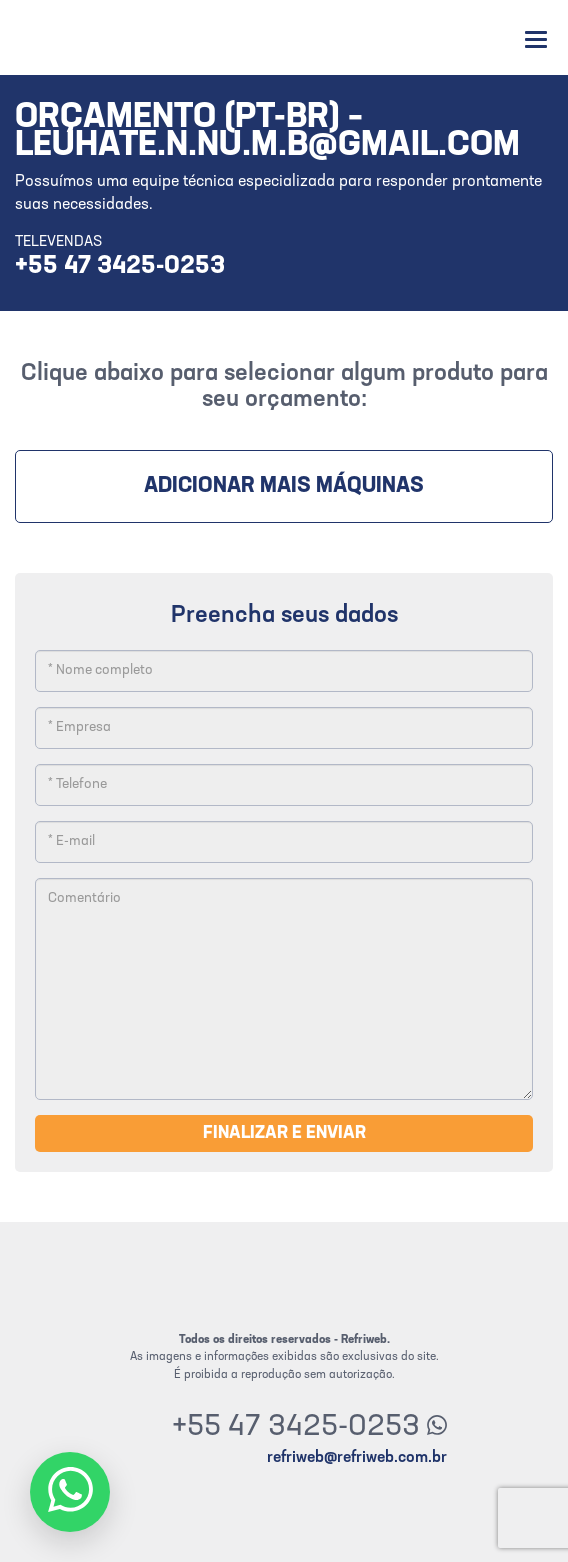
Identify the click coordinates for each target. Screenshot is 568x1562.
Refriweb (72, 37)
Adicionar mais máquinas (284, 486)
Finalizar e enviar (284, 1133)
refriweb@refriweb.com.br (357, 1458)
